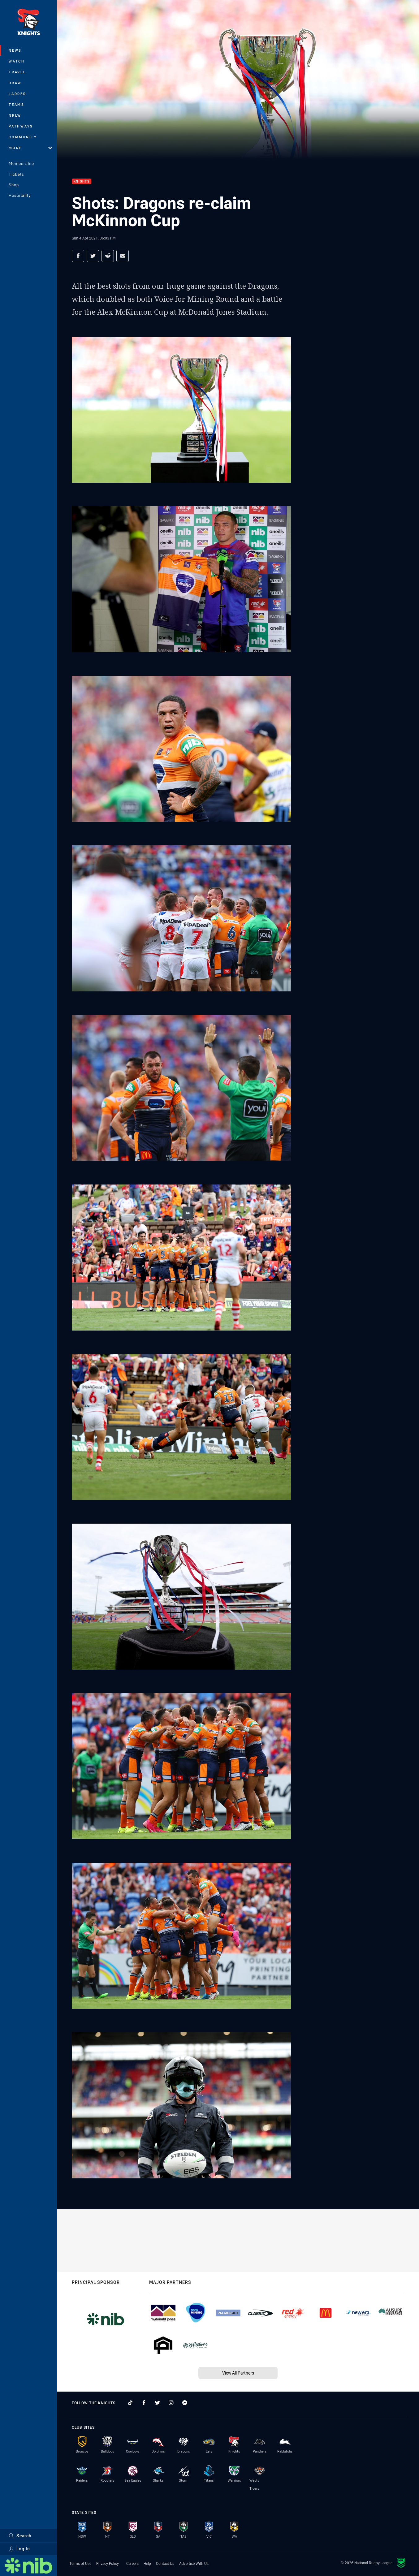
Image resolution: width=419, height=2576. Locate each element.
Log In (19, 2549)
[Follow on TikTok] (130, 2402)
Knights (81, 181)
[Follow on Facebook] (143, 2402)
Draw (15, 82)
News (15, 50)
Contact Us (165, 2563)
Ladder (17, 93)
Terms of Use (80, 2563)
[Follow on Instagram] (171, 2402)
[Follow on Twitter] (157, 2402)
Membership (21, 163)
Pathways (21, 126)
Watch (17, 61)
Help (147, 2563)
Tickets (16, 174)
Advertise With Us (194, 2563)
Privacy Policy (107, 2563)
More (30, 147)
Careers (132, 2563)
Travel (17, 72)
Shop (14, 185)
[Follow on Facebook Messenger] (184, 2402)
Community (23, 137)
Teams (16, 104)
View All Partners (238, 2373)
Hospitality (20, 195)
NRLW (15, 115)
